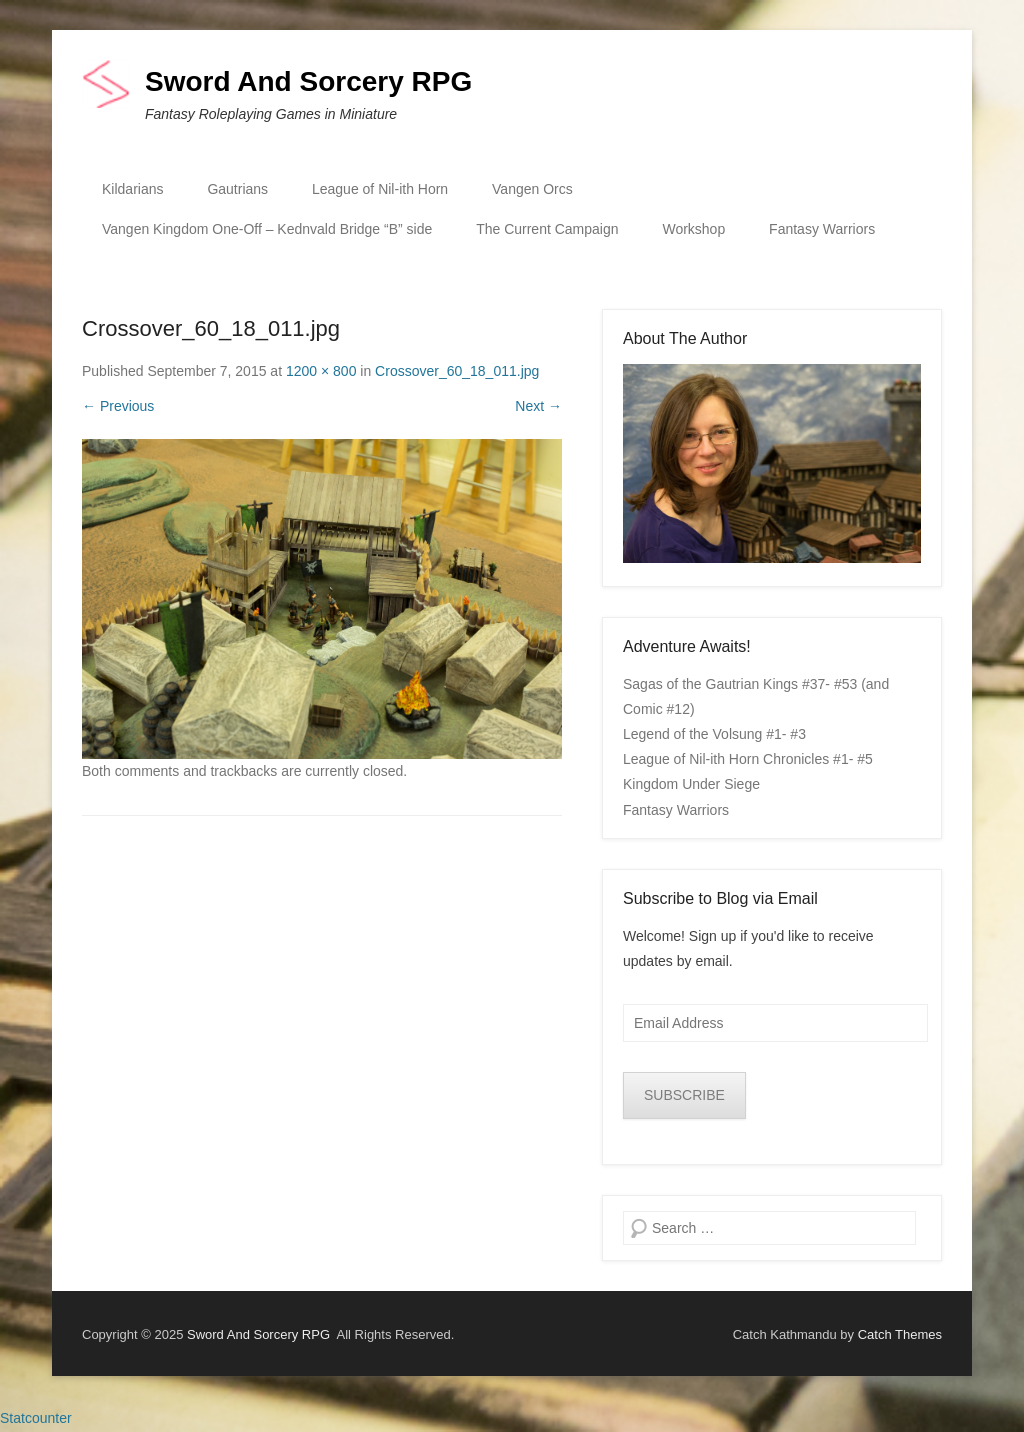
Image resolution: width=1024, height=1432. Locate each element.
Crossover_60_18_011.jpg (457, 371)
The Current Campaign (547, 229)
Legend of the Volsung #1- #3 (714, 734)
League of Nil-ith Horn (380, 189)
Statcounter (36, 1418)
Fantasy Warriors (822, 229)
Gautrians (237, 189)
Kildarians (132, 189)
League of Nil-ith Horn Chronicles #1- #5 (748, 759)
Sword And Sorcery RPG (308, 81)
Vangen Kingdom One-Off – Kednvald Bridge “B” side (267, 229)
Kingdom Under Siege (691, 784)
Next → (538, 406)
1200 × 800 (321, 371)
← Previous (118, 406)
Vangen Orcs (532, 189)
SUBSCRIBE (684, 1095)
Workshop (693, 229)
